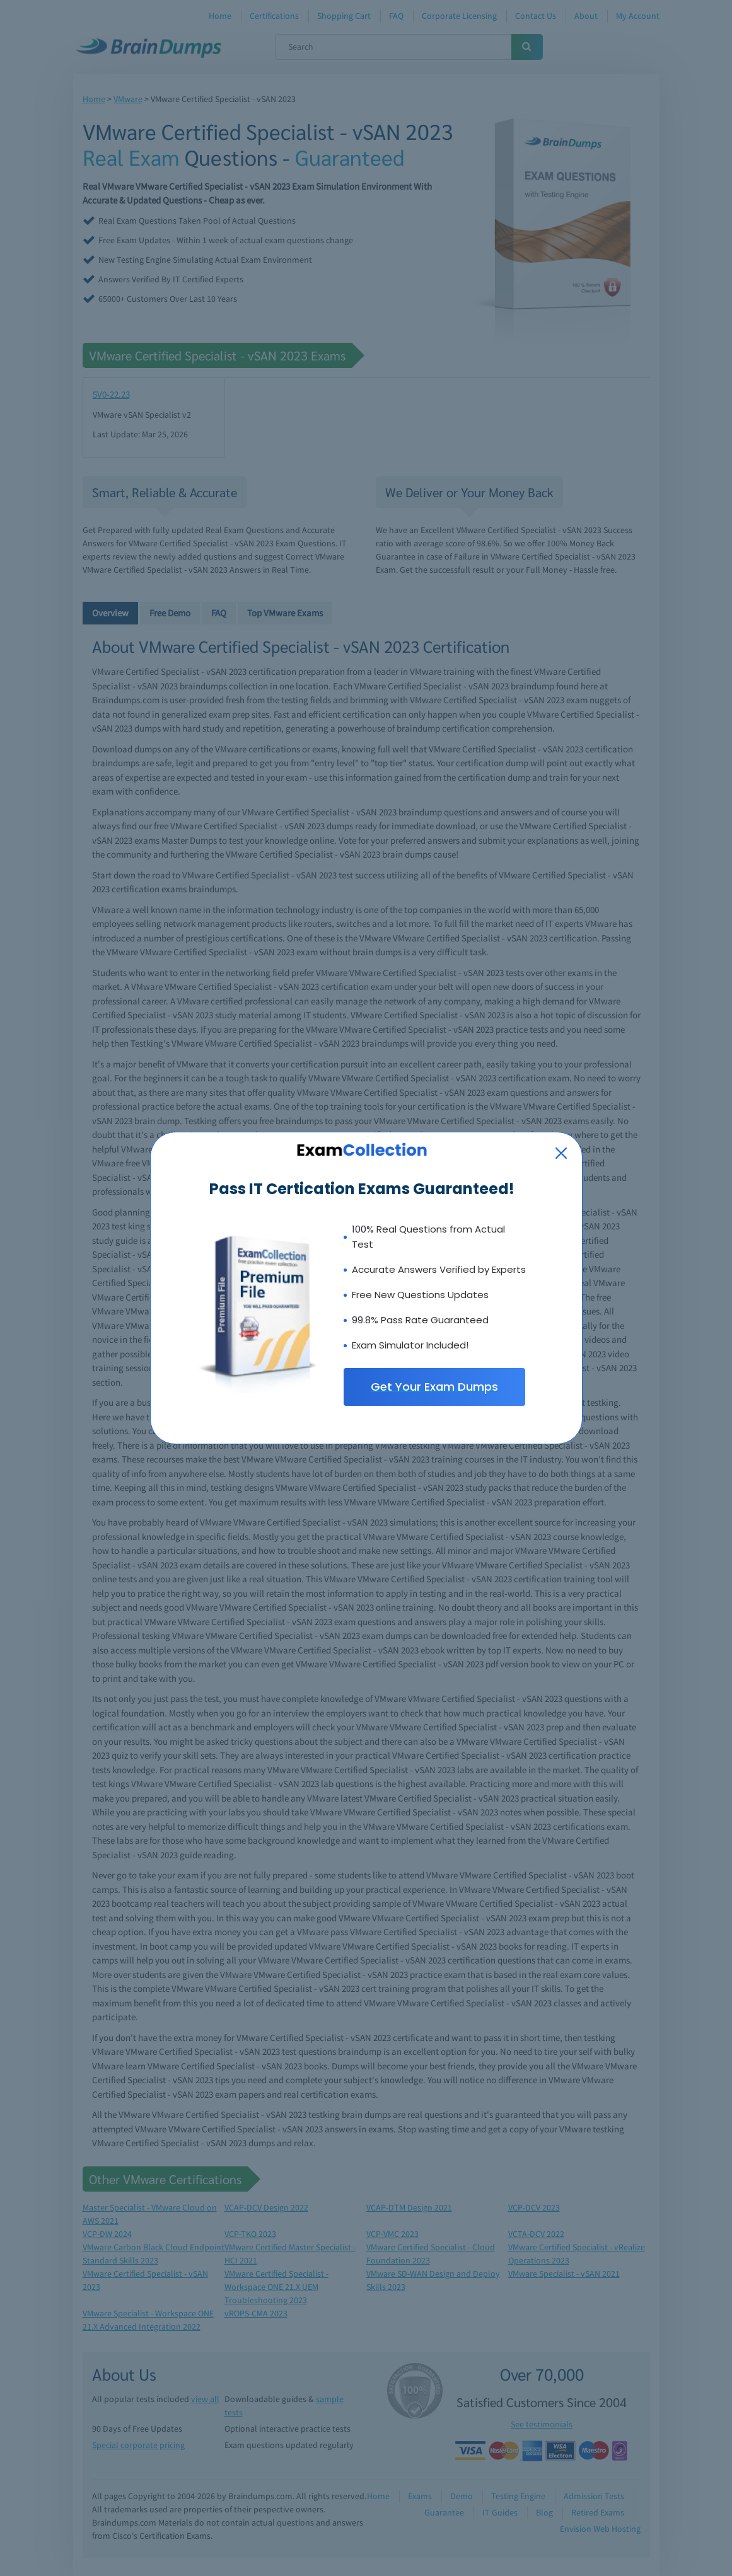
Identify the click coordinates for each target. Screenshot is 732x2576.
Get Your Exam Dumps (434, 1386)
